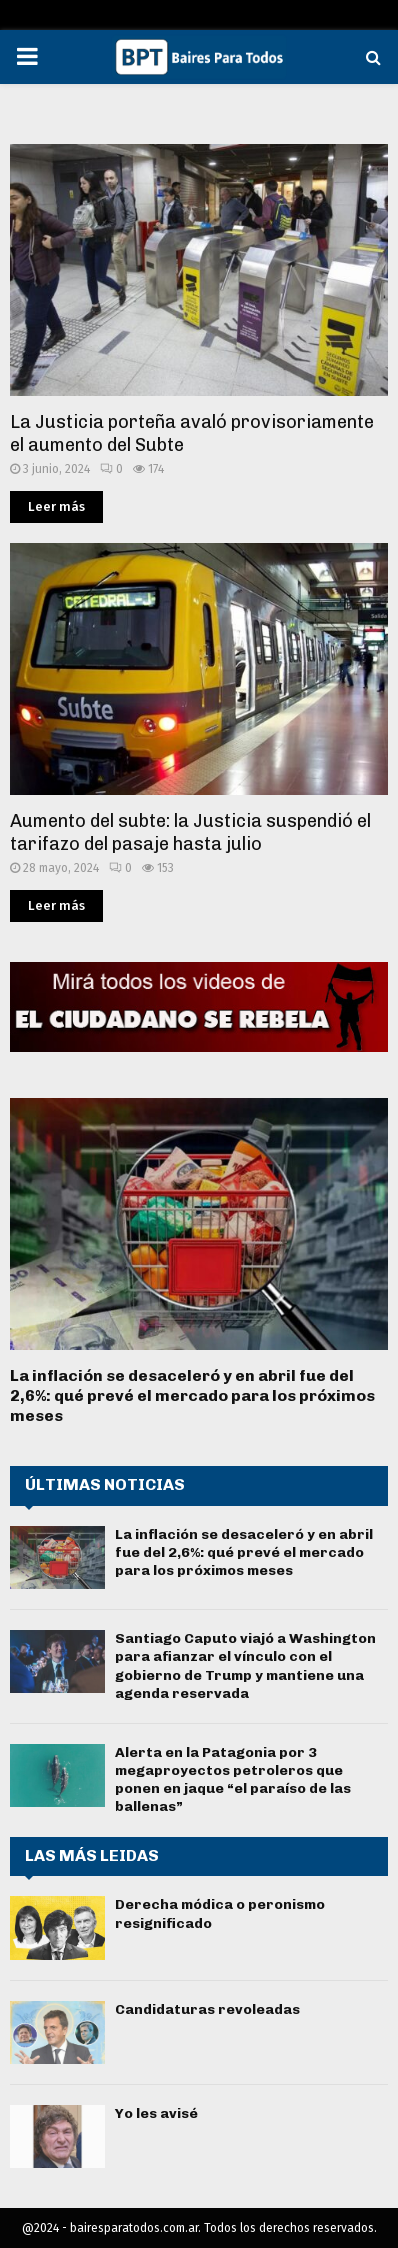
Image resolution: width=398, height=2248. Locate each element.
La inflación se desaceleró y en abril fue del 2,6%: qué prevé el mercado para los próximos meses (192, 1395)
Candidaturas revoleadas (207, 2009)
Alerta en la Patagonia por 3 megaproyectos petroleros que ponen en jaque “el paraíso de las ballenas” (233, 1780)
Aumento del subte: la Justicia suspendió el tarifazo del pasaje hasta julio (190, 832)
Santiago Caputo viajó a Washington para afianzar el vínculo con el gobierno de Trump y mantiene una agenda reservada (245, 1666)
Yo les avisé (156, 2113)
